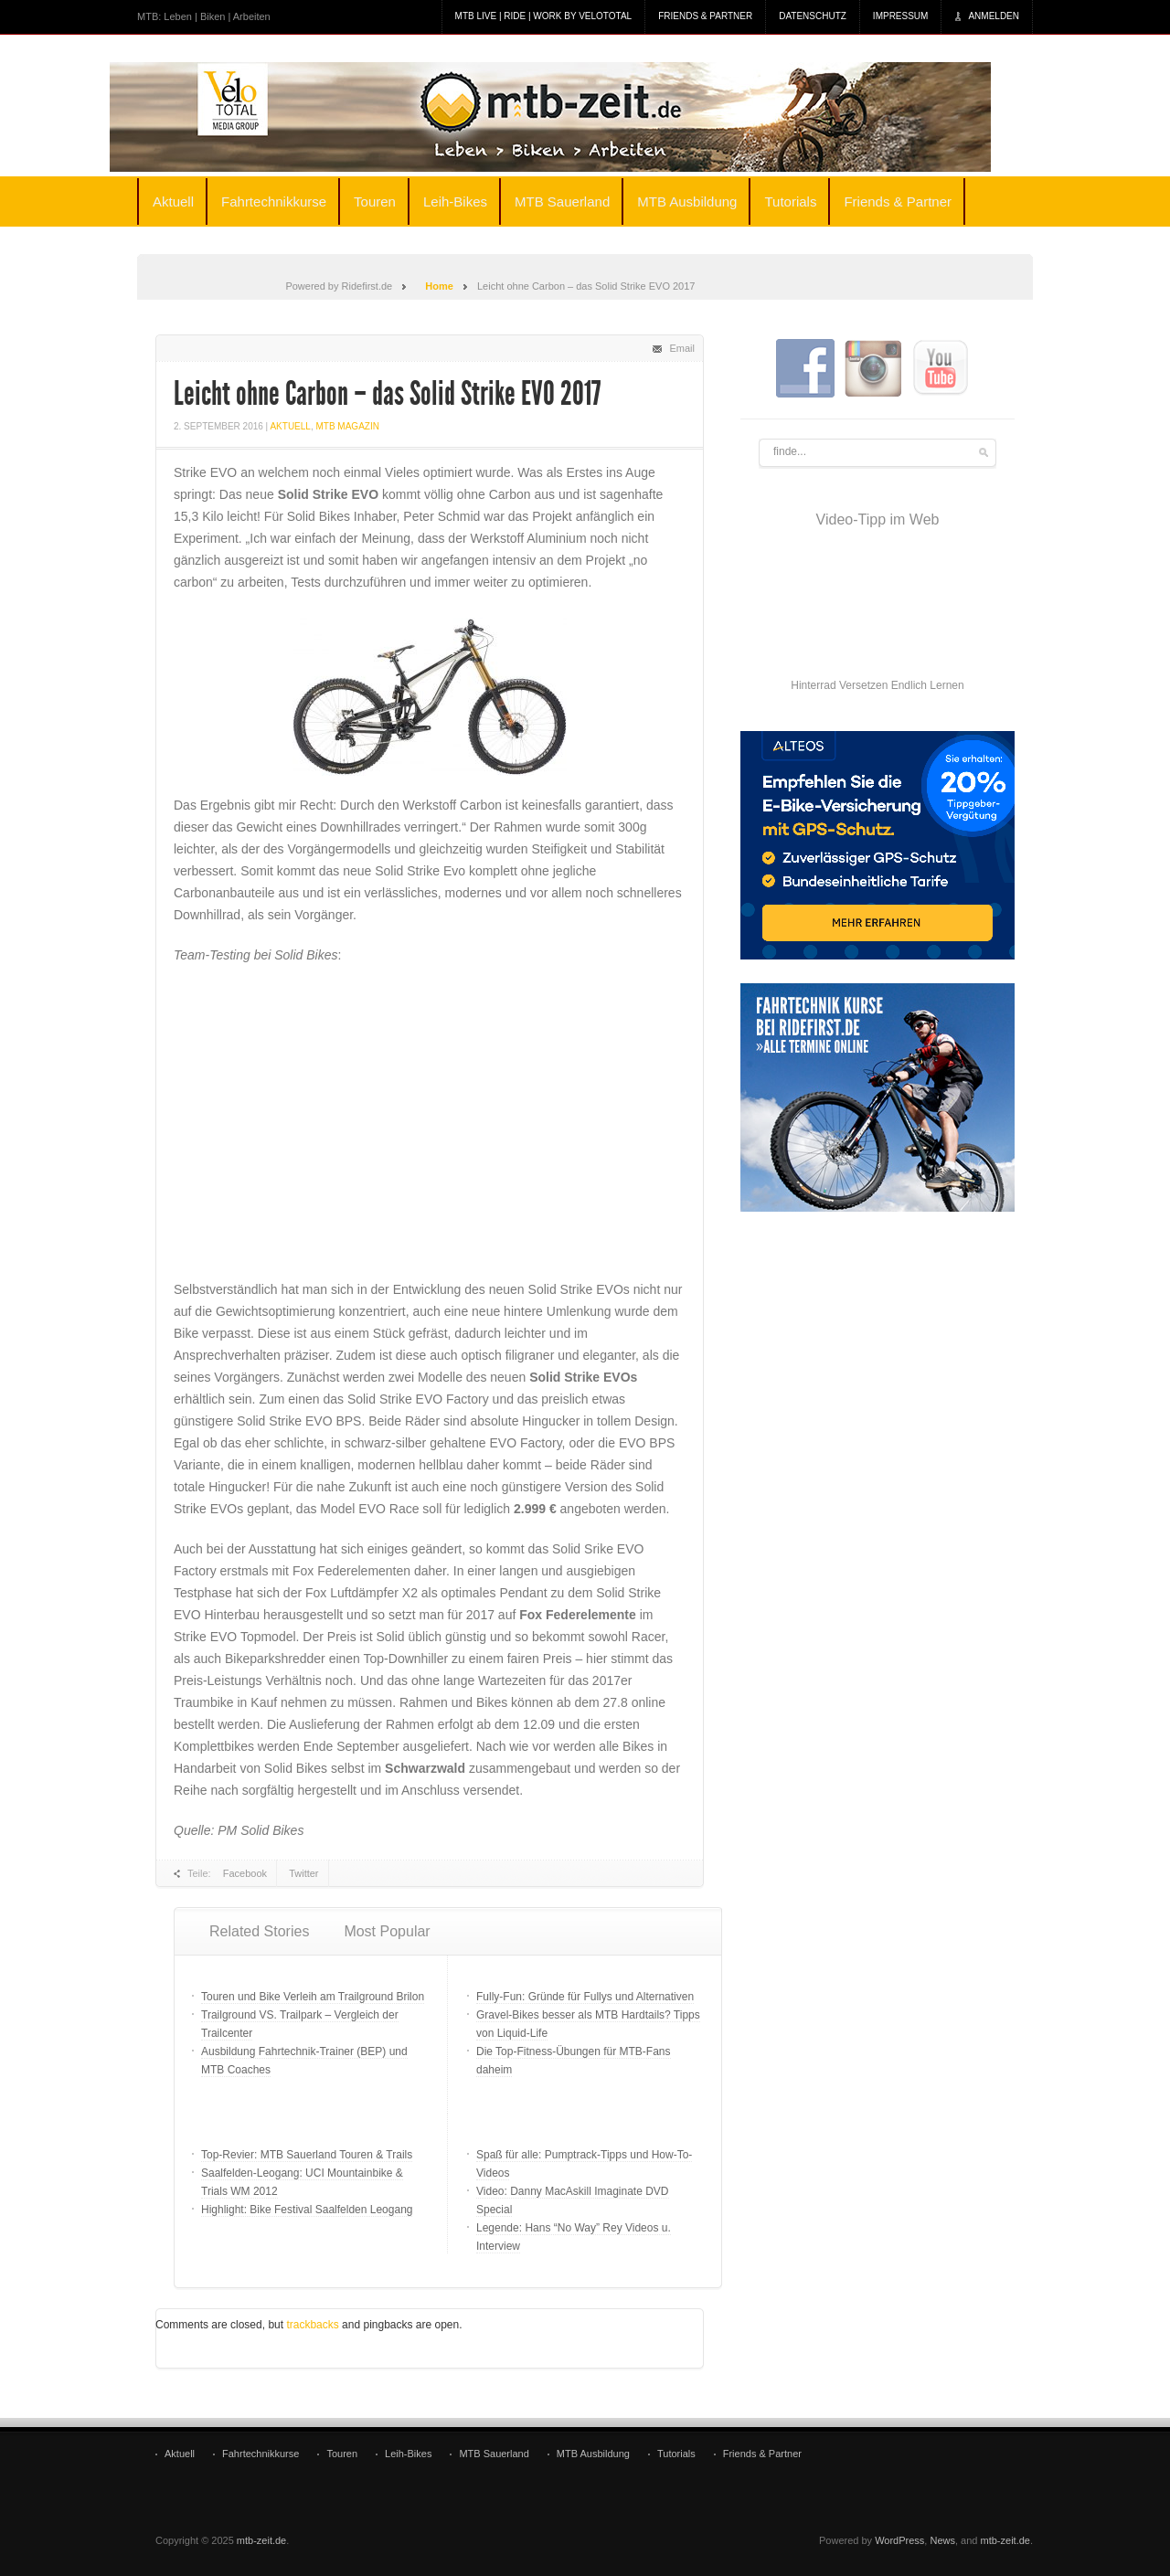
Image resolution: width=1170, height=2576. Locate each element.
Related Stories (259, 1931)
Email (682, 348)
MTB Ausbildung (687, 201)
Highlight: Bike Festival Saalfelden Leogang (306, 2209)
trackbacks (312, 2324)
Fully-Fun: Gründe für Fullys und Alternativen (585, 1996)
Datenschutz (812, 16)
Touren (375, 201)
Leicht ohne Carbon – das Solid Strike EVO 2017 (387, 394)
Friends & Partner (705, 16)
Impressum (901, 16)
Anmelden (993, 16)
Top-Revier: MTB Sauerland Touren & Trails (306, 2154)
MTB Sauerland (562, 201)
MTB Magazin (346, 426)
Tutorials (790, 201)
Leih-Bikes (455, 201)
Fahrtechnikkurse (273, 201)
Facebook (245, 1873)
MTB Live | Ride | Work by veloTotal (544, 16)
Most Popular (387, 1931)
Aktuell (173, 201)
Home (439, 286)
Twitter (303, 1873)
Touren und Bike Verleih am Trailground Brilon (312, 1996)
